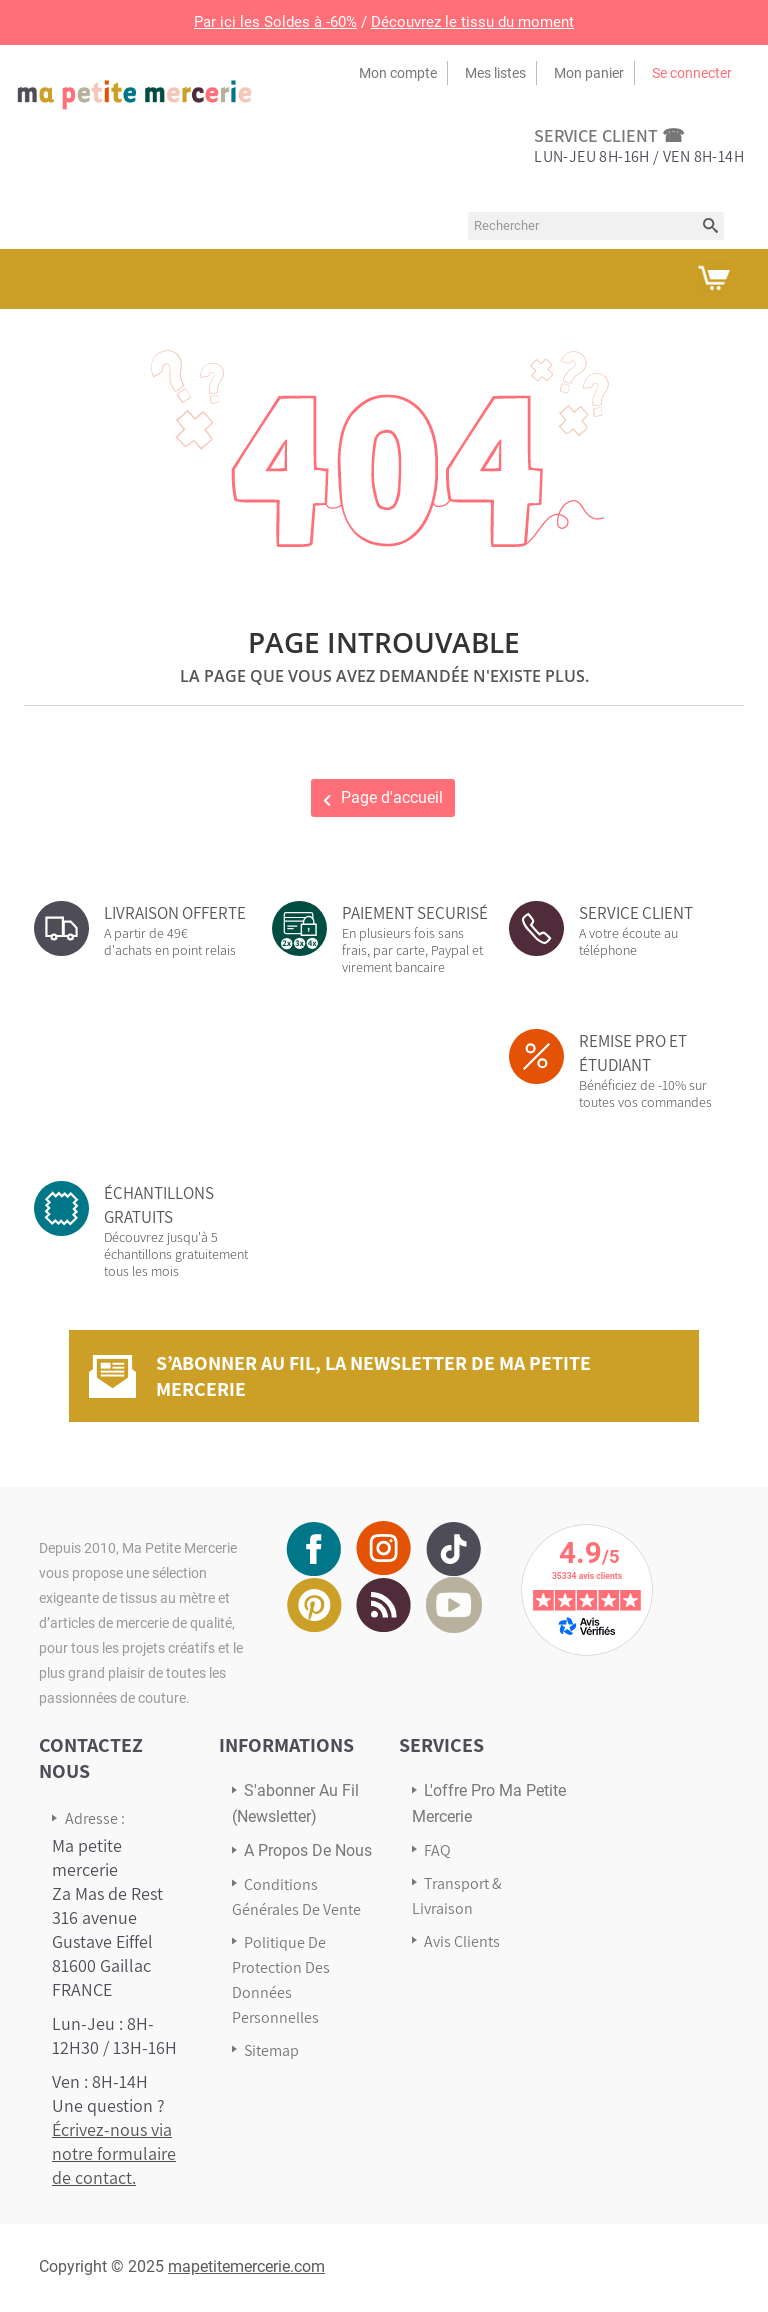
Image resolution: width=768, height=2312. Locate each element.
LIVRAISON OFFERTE (175, 913)
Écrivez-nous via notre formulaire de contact (114, 2153)
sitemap (271, 2050)
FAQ (437, 1850)
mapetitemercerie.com (246, 2266)
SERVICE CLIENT (636, 913)
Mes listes (495, 73)
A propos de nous (308, 1850)
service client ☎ (609, 135)
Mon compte (398, 73)
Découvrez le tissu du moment (472, 22)
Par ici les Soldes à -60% (275, 22)
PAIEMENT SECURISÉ (415, 913)
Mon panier (589, 73)
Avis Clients (462, 1941)
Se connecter (692, 73)
